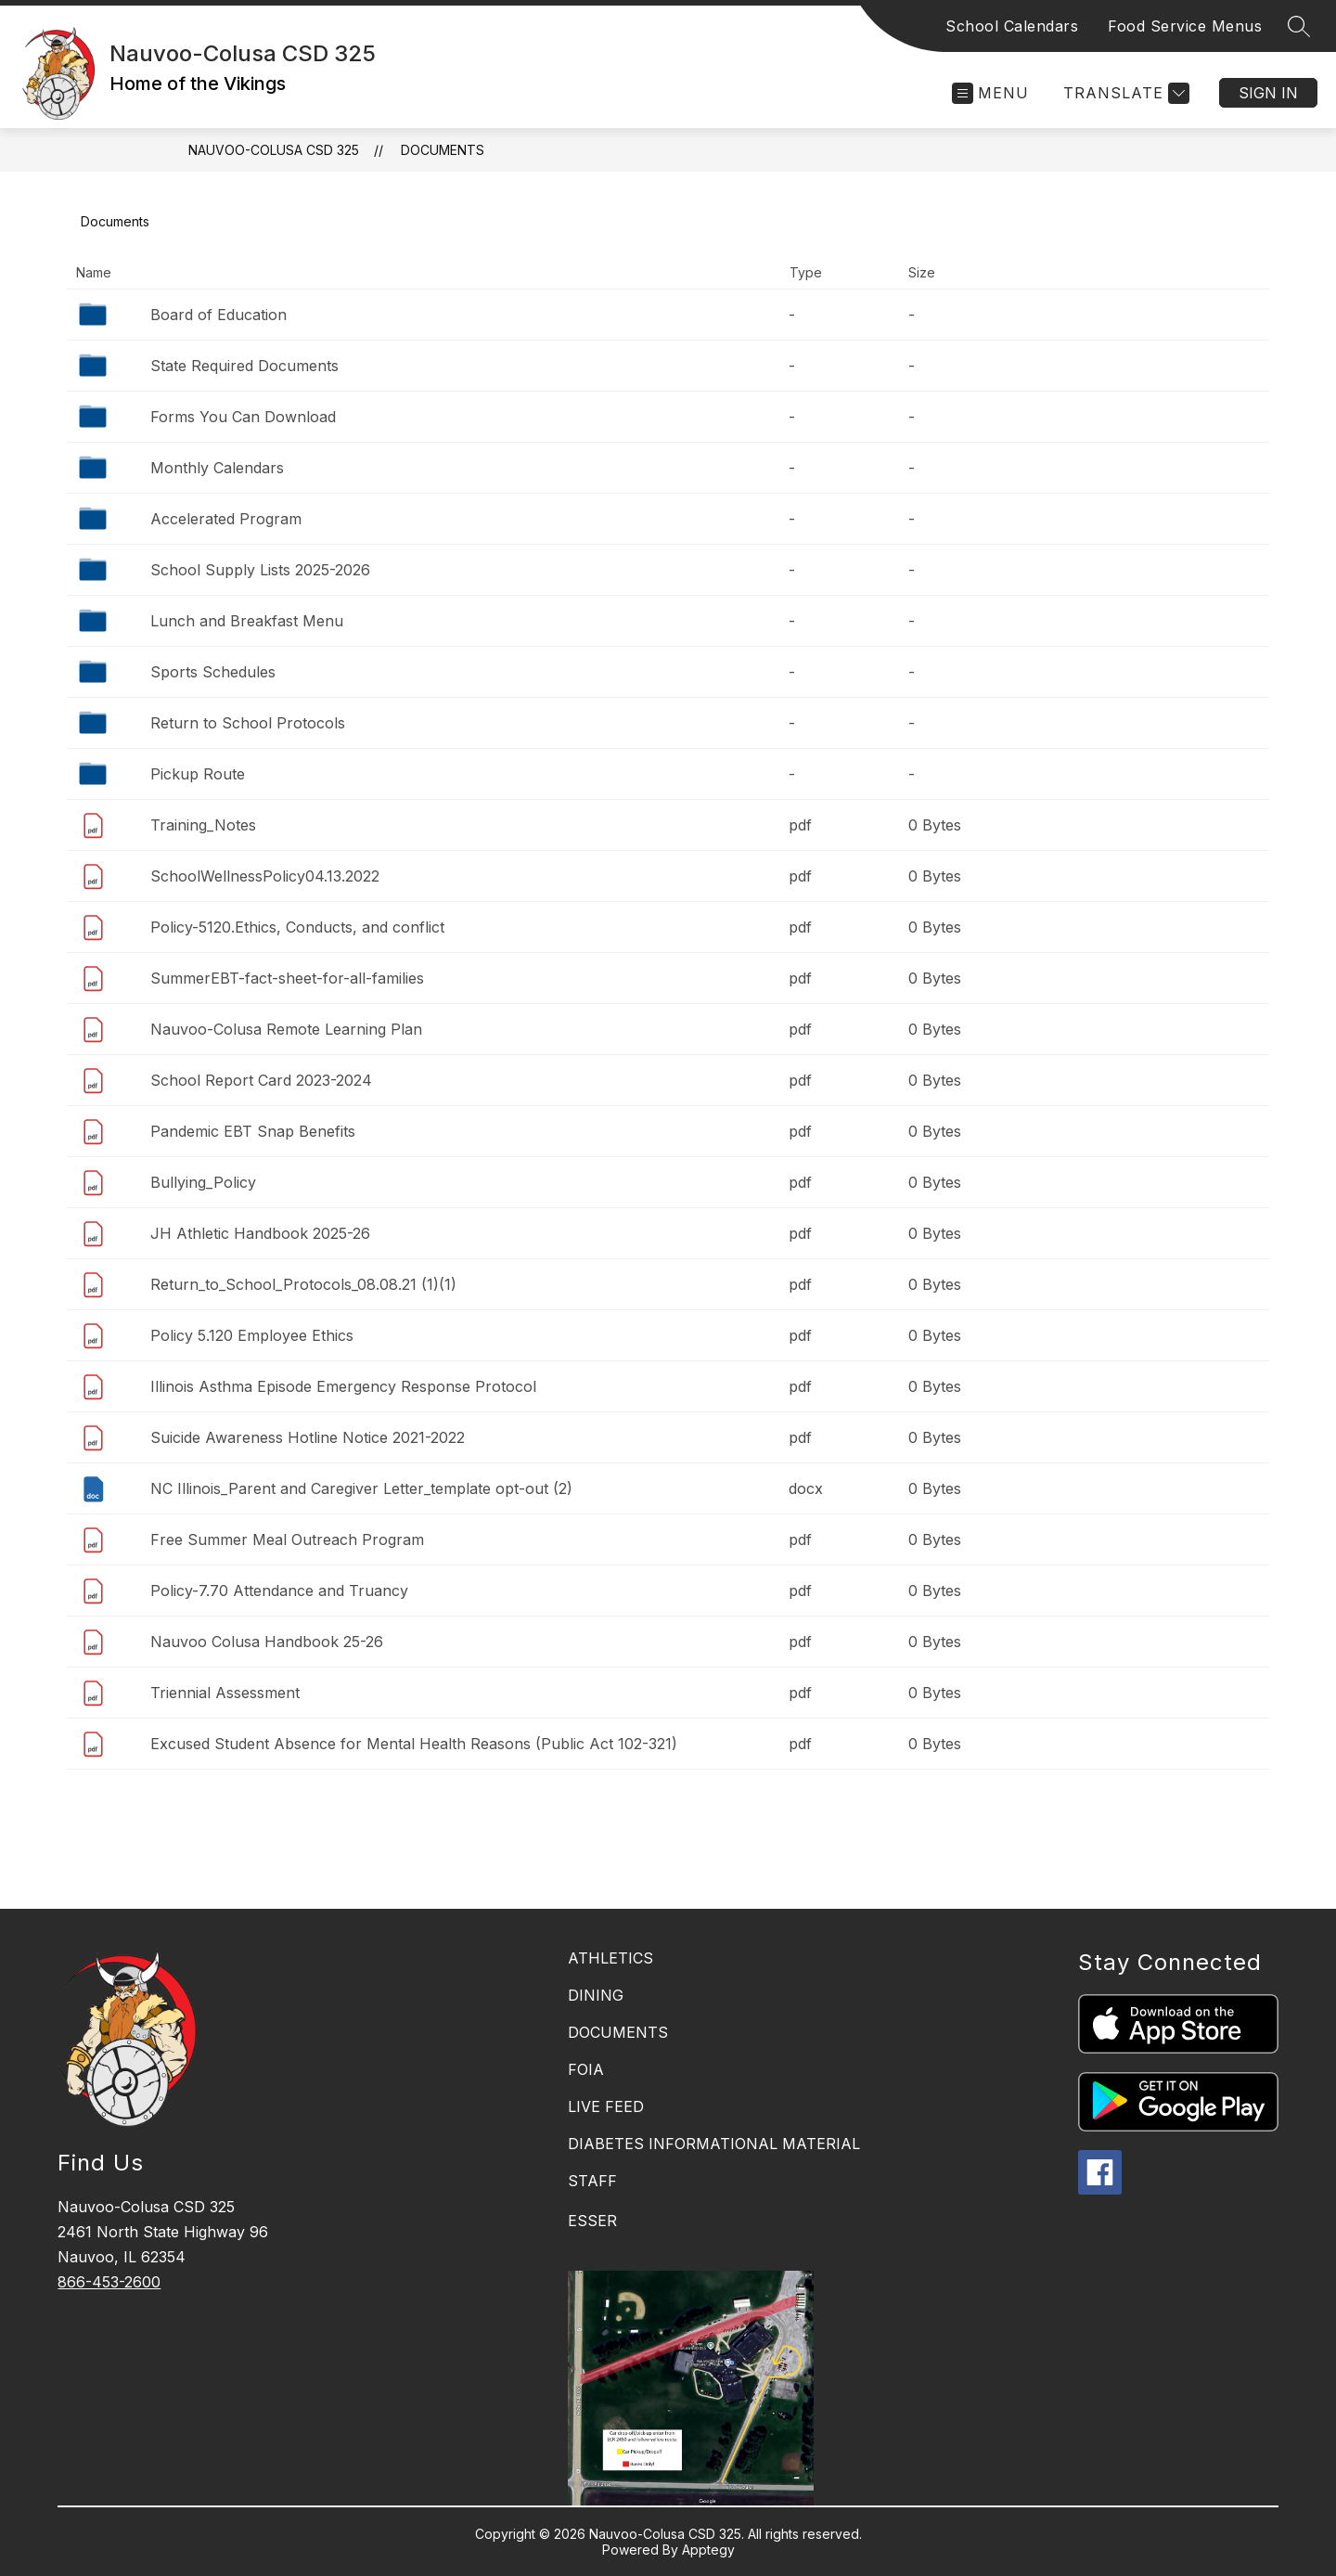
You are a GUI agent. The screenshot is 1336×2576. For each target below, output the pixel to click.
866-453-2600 (109, 2282)
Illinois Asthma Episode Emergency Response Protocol (343, 1386)
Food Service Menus (1185, 26)
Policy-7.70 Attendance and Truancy (279, 1590)
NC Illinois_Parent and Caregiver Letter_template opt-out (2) (361, 1488)
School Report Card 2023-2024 (261, 1080)
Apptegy (708, 2549)
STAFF (592, 2180)
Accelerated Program (226, 518)
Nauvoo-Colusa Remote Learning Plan (286, 1029)
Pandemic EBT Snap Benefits (252, 1131)
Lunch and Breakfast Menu (246, 621)
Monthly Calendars (217, 467)
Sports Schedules (213, 672)
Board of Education (218, 314)
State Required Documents (244, 365)
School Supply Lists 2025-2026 (260, 569)
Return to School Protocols (247, 723)
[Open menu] (990, 93)
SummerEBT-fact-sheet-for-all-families (287, 978)
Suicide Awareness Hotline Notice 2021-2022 (307, 1437)
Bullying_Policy (203, 1182)
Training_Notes (203, 825)
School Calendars (1011, 26)
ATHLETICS (610, 1958)
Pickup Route (197, 774)
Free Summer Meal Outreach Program (287, 1539)
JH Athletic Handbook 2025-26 (260, 1233)
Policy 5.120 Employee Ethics (251, 1335)
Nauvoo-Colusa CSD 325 (273, 150)
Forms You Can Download (243, 416)
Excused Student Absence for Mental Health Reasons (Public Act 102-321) (413, 1743)
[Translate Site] (1124, 93)
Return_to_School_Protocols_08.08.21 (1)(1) (303, 1284)
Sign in (1268, 93)
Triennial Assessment (225, 1692)
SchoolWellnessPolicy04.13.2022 (264, 876)
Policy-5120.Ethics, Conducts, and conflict (297, 927)
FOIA (586, 2069)
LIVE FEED (606, 2106)
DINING (595, 1995)
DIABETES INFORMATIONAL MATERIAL (714, 2143)
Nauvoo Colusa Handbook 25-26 (266, 1641)
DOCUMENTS (618, 2032)
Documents (442, 150)
